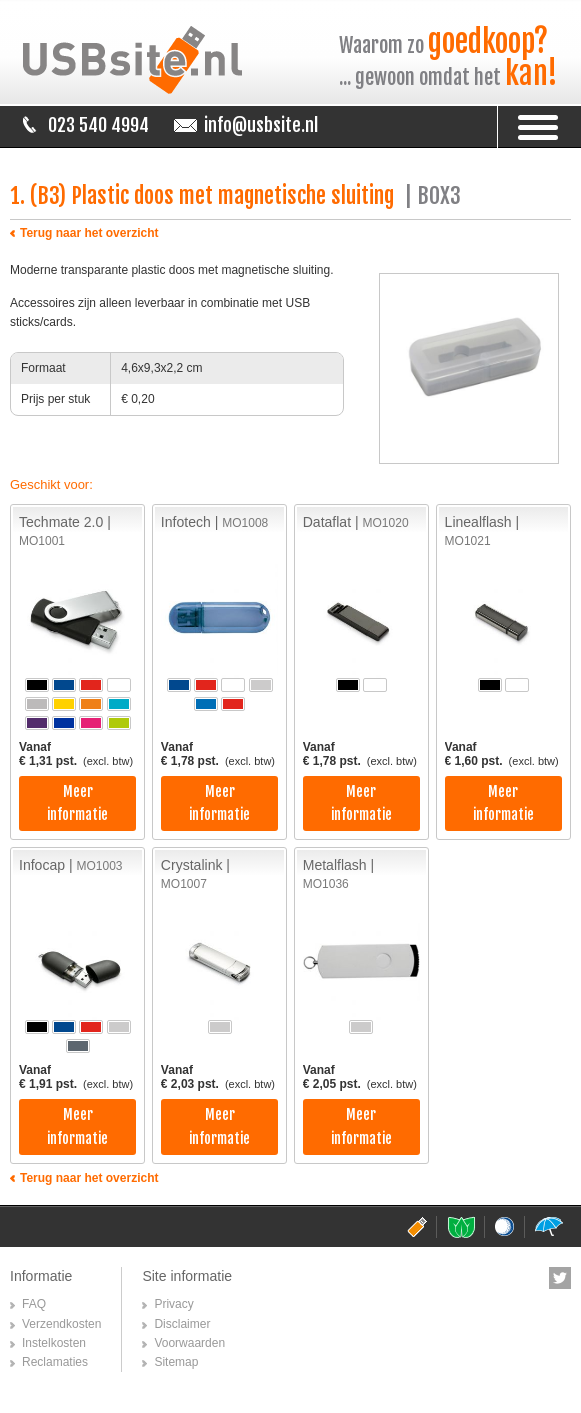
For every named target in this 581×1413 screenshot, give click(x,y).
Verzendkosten (61, 1324)
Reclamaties (55, 1362)
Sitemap (176, 1362)
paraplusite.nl (548, 1227)
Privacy (173, 1304)
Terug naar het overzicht (89, 233)
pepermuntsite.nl (460, 1227)
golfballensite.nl (504, 1227)
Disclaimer (182, 1324)
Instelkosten (54, 1343)
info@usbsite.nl (261, 125)
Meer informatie (77, 803)
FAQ (34, 1304)
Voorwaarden (189, 1343)
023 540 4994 (98, 125)
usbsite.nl (416, 1227)
